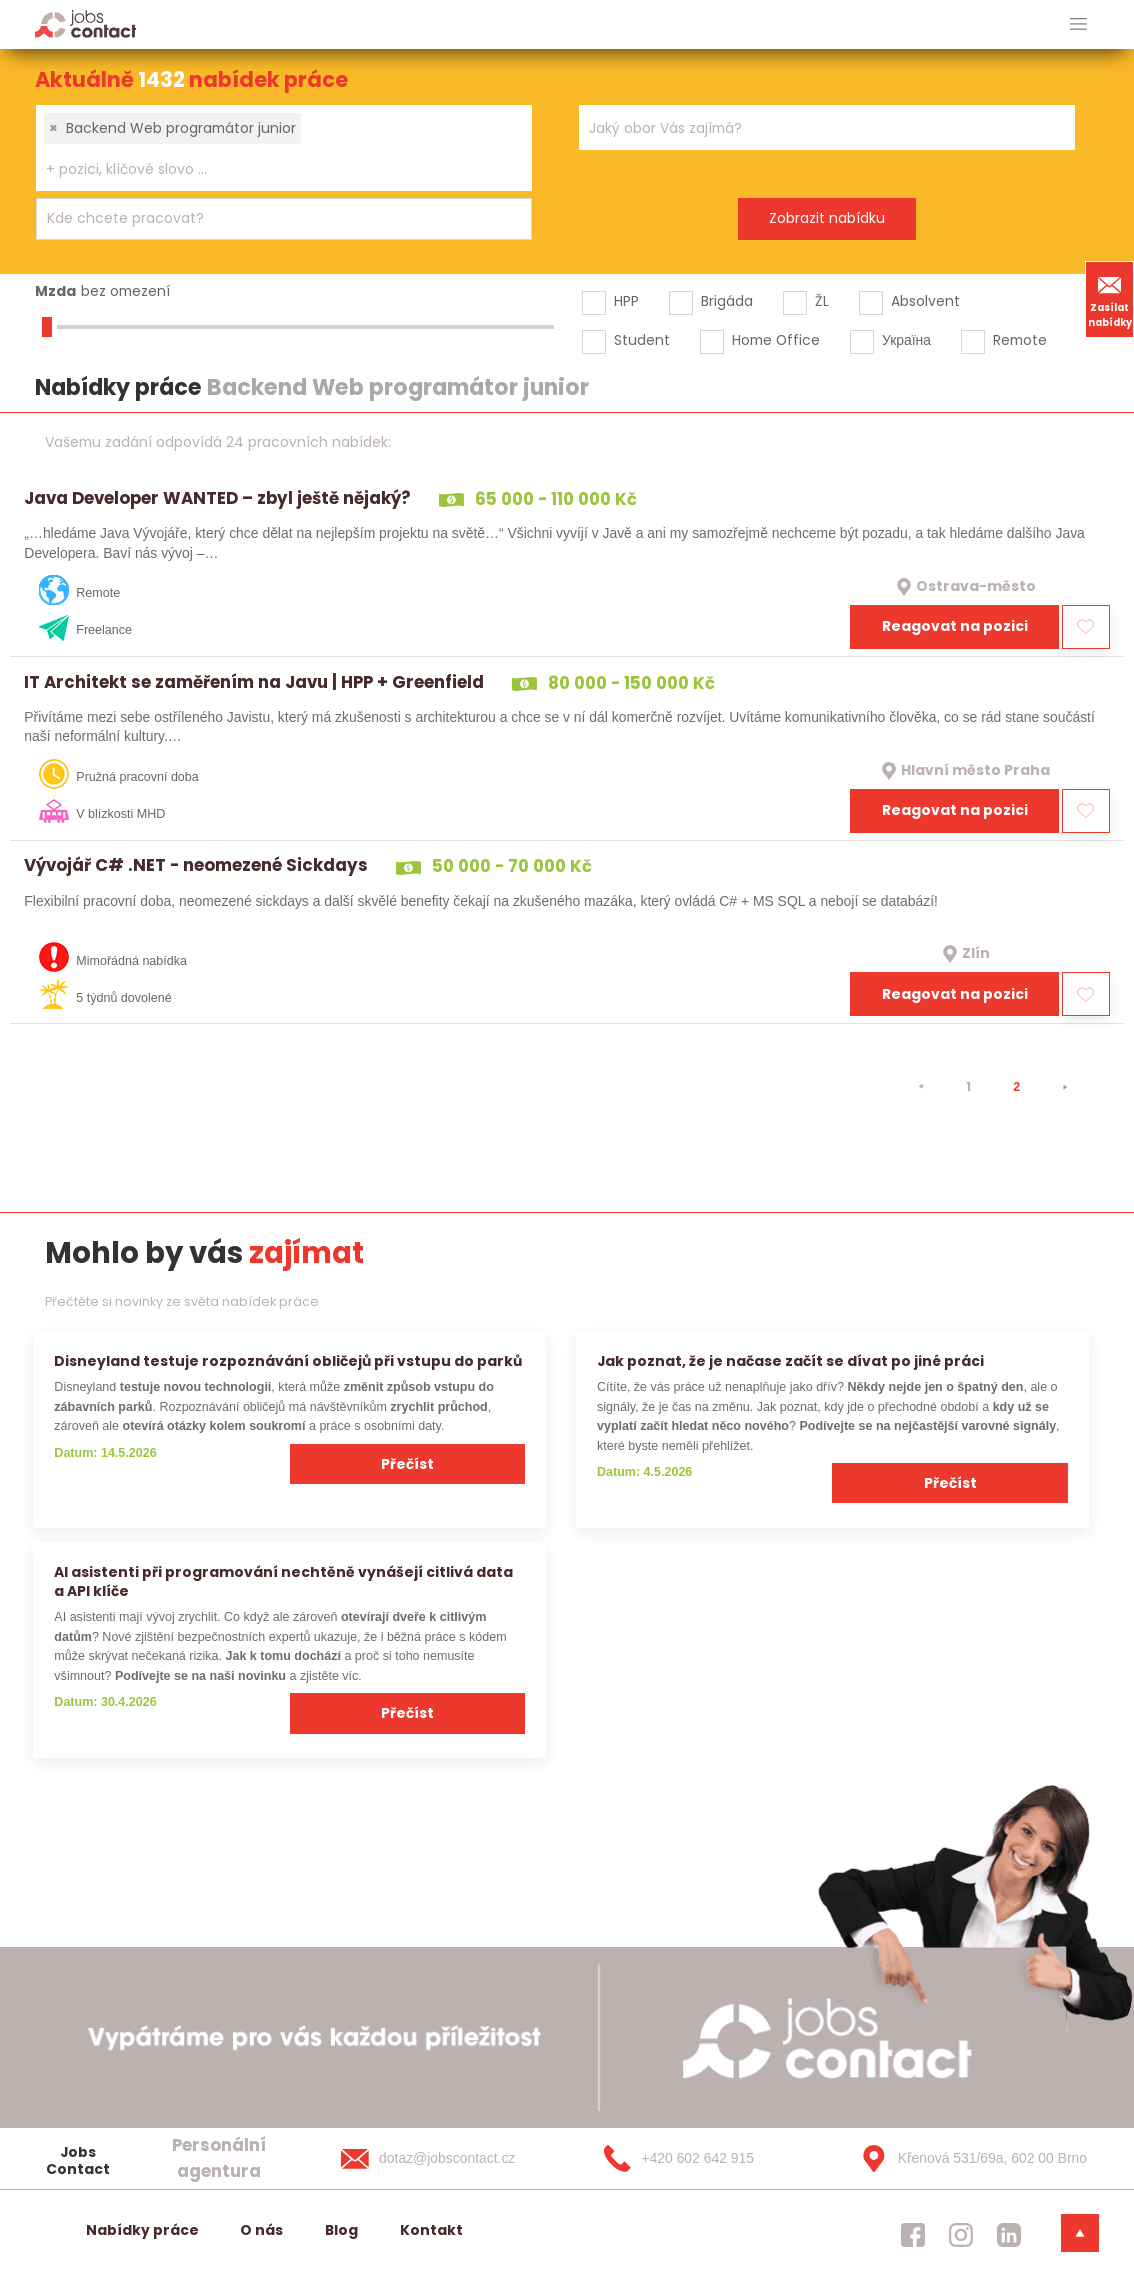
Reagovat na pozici (955, 626)
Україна (906, 340)
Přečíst (407, 1464)
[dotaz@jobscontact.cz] (448, 2159)
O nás (261, 2230)
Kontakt (431, 2230)
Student (642, 340)
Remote (1020, 340)
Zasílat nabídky (1110, 299)
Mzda (55, 291)
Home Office (776, 340)
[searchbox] (271, 169)
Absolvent (925, 301)
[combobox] (284, 148)
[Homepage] (85, 23)
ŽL (822, 301)
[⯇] (921, 1087)
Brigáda (727, 301)
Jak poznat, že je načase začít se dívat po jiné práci (790, 1361)
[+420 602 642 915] (708, 2159)
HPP (626, 301)
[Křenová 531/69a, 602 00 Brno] (967, 2159)
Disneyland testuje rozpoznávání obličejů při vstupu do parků (288, 1361)
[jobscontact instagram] (961, 2234)
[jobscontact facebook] (913, 2234)
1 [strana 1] (968, 1086)
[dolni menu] (1080, 2233)
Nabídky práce (142, 2230)
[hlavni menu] (1078, 24)
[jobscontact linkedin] (1009, 2234)
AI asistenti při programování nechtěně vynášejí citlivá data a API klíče (283, 1581)
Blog (341, 2230)
